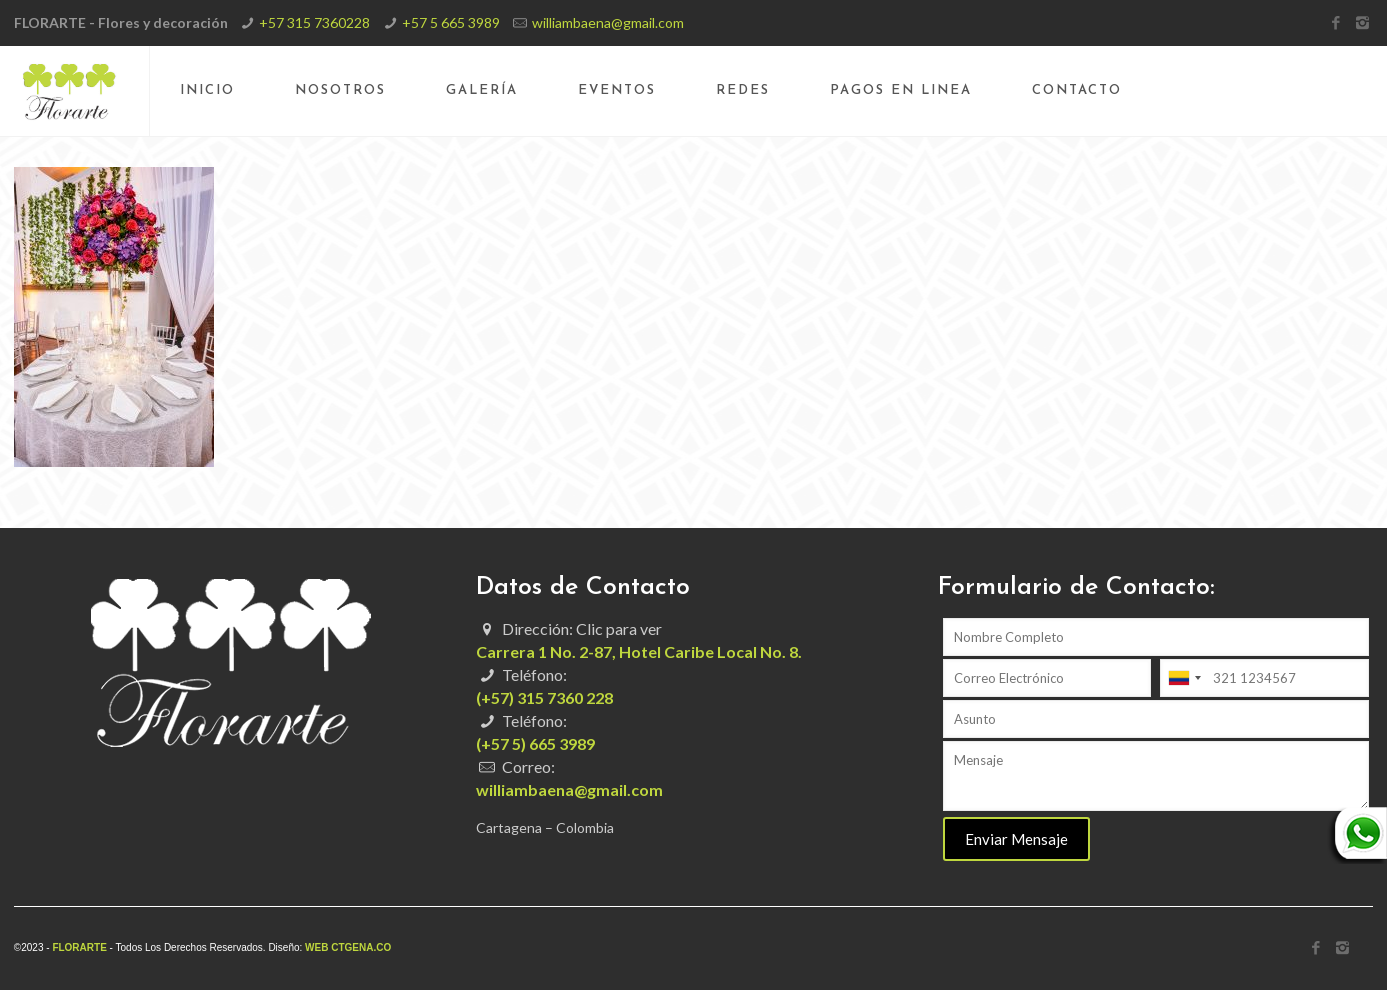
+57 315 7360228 (314, 22)
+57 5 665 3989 (451, 22)
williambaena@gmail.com (608, 22)
